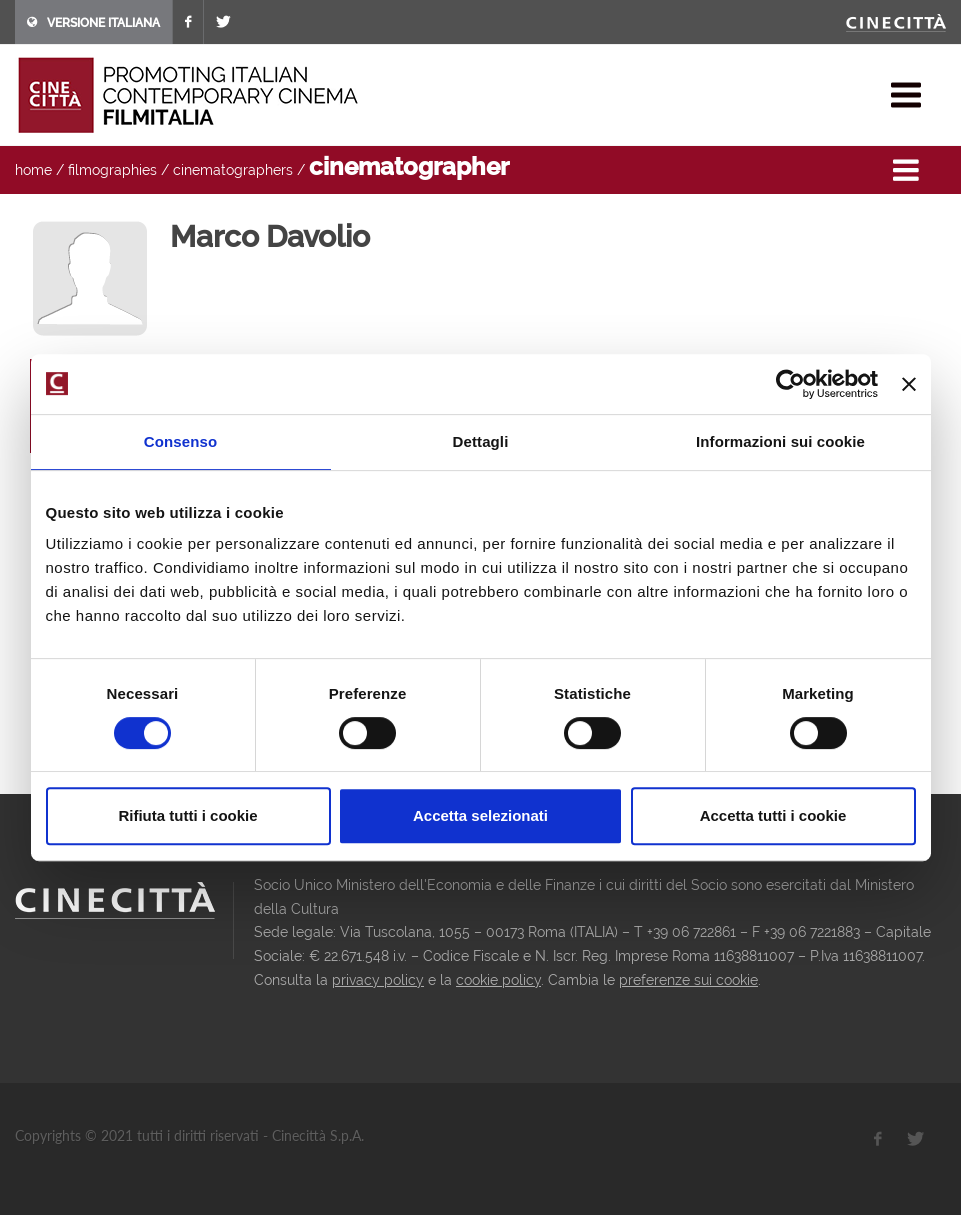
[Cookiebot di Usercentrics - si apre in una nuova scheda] (790, 384)
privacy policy (378, 980)
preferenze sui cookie (688, 980)
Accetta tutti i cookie (773, 815)
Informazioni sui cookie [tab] (780, 441)
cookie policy (498, 980)
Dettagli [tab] (481, 441)
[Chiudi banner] (909, 384)
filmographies (112, 170)
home (33, 170)
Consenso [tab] (180, 441)
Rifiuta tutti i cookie (187, 815)
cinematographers (233, 170)
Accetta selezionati (480, 815)
